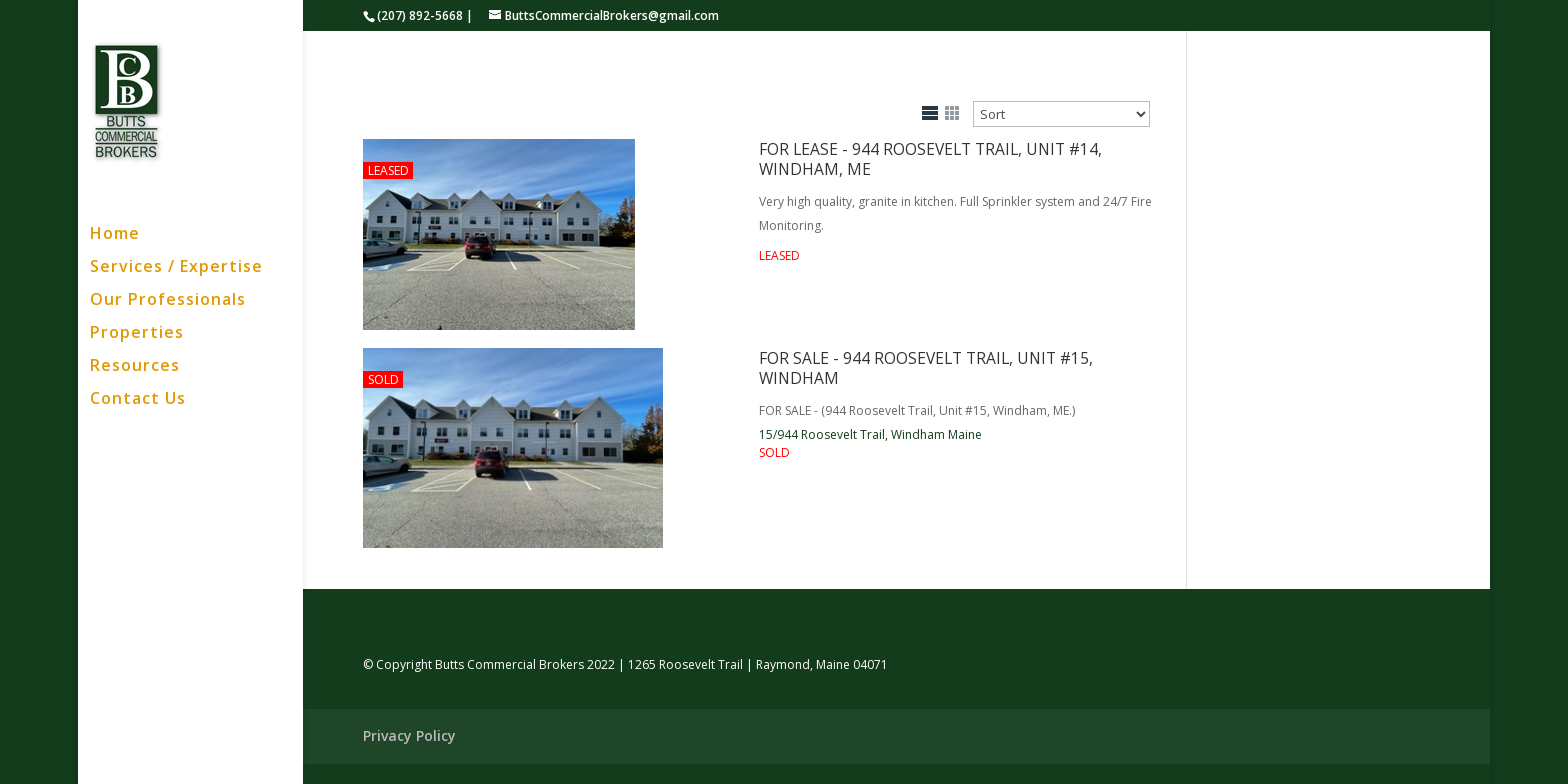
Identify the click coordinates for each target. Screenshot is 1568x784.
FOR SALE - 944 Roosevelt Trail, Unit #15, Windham (926, 368)
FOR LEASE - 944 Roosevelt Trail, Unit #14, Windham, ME (930, 159)
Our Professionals (168, 301)
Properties (137, 334)
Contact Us (138, 400)
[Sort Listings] (1061, 114)
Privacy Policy (409, 735)
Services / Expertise (176, 268)
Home (115, 235)
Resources (135, 367)
